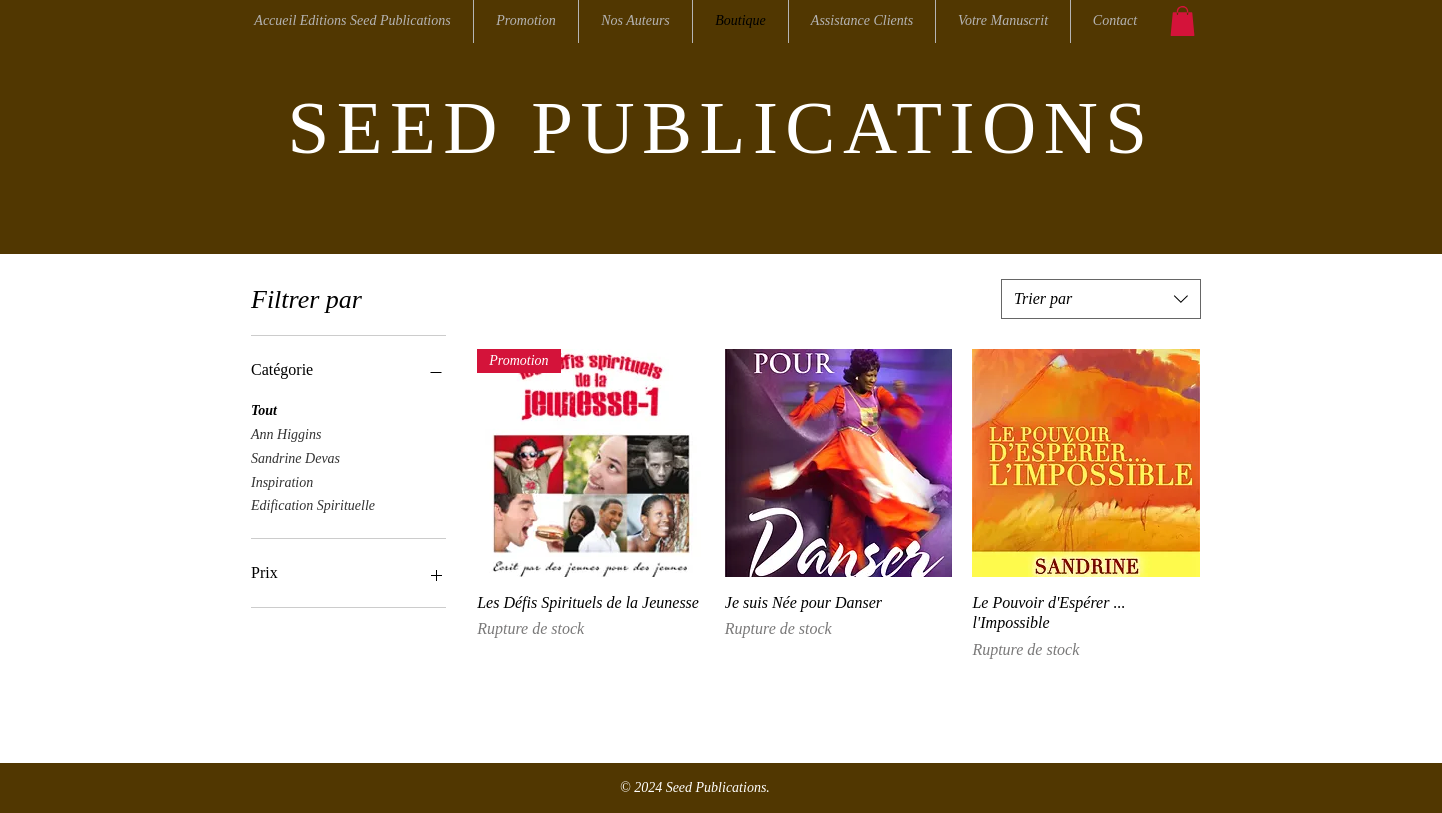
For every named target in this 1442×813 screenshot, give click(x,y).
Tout (264, 408)
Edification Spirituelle (313, 503)
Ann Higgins (286, 432)
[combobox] (1101, 299)
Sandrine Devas (295, 456)
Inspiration (282, 480)
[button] (1182, 21)
